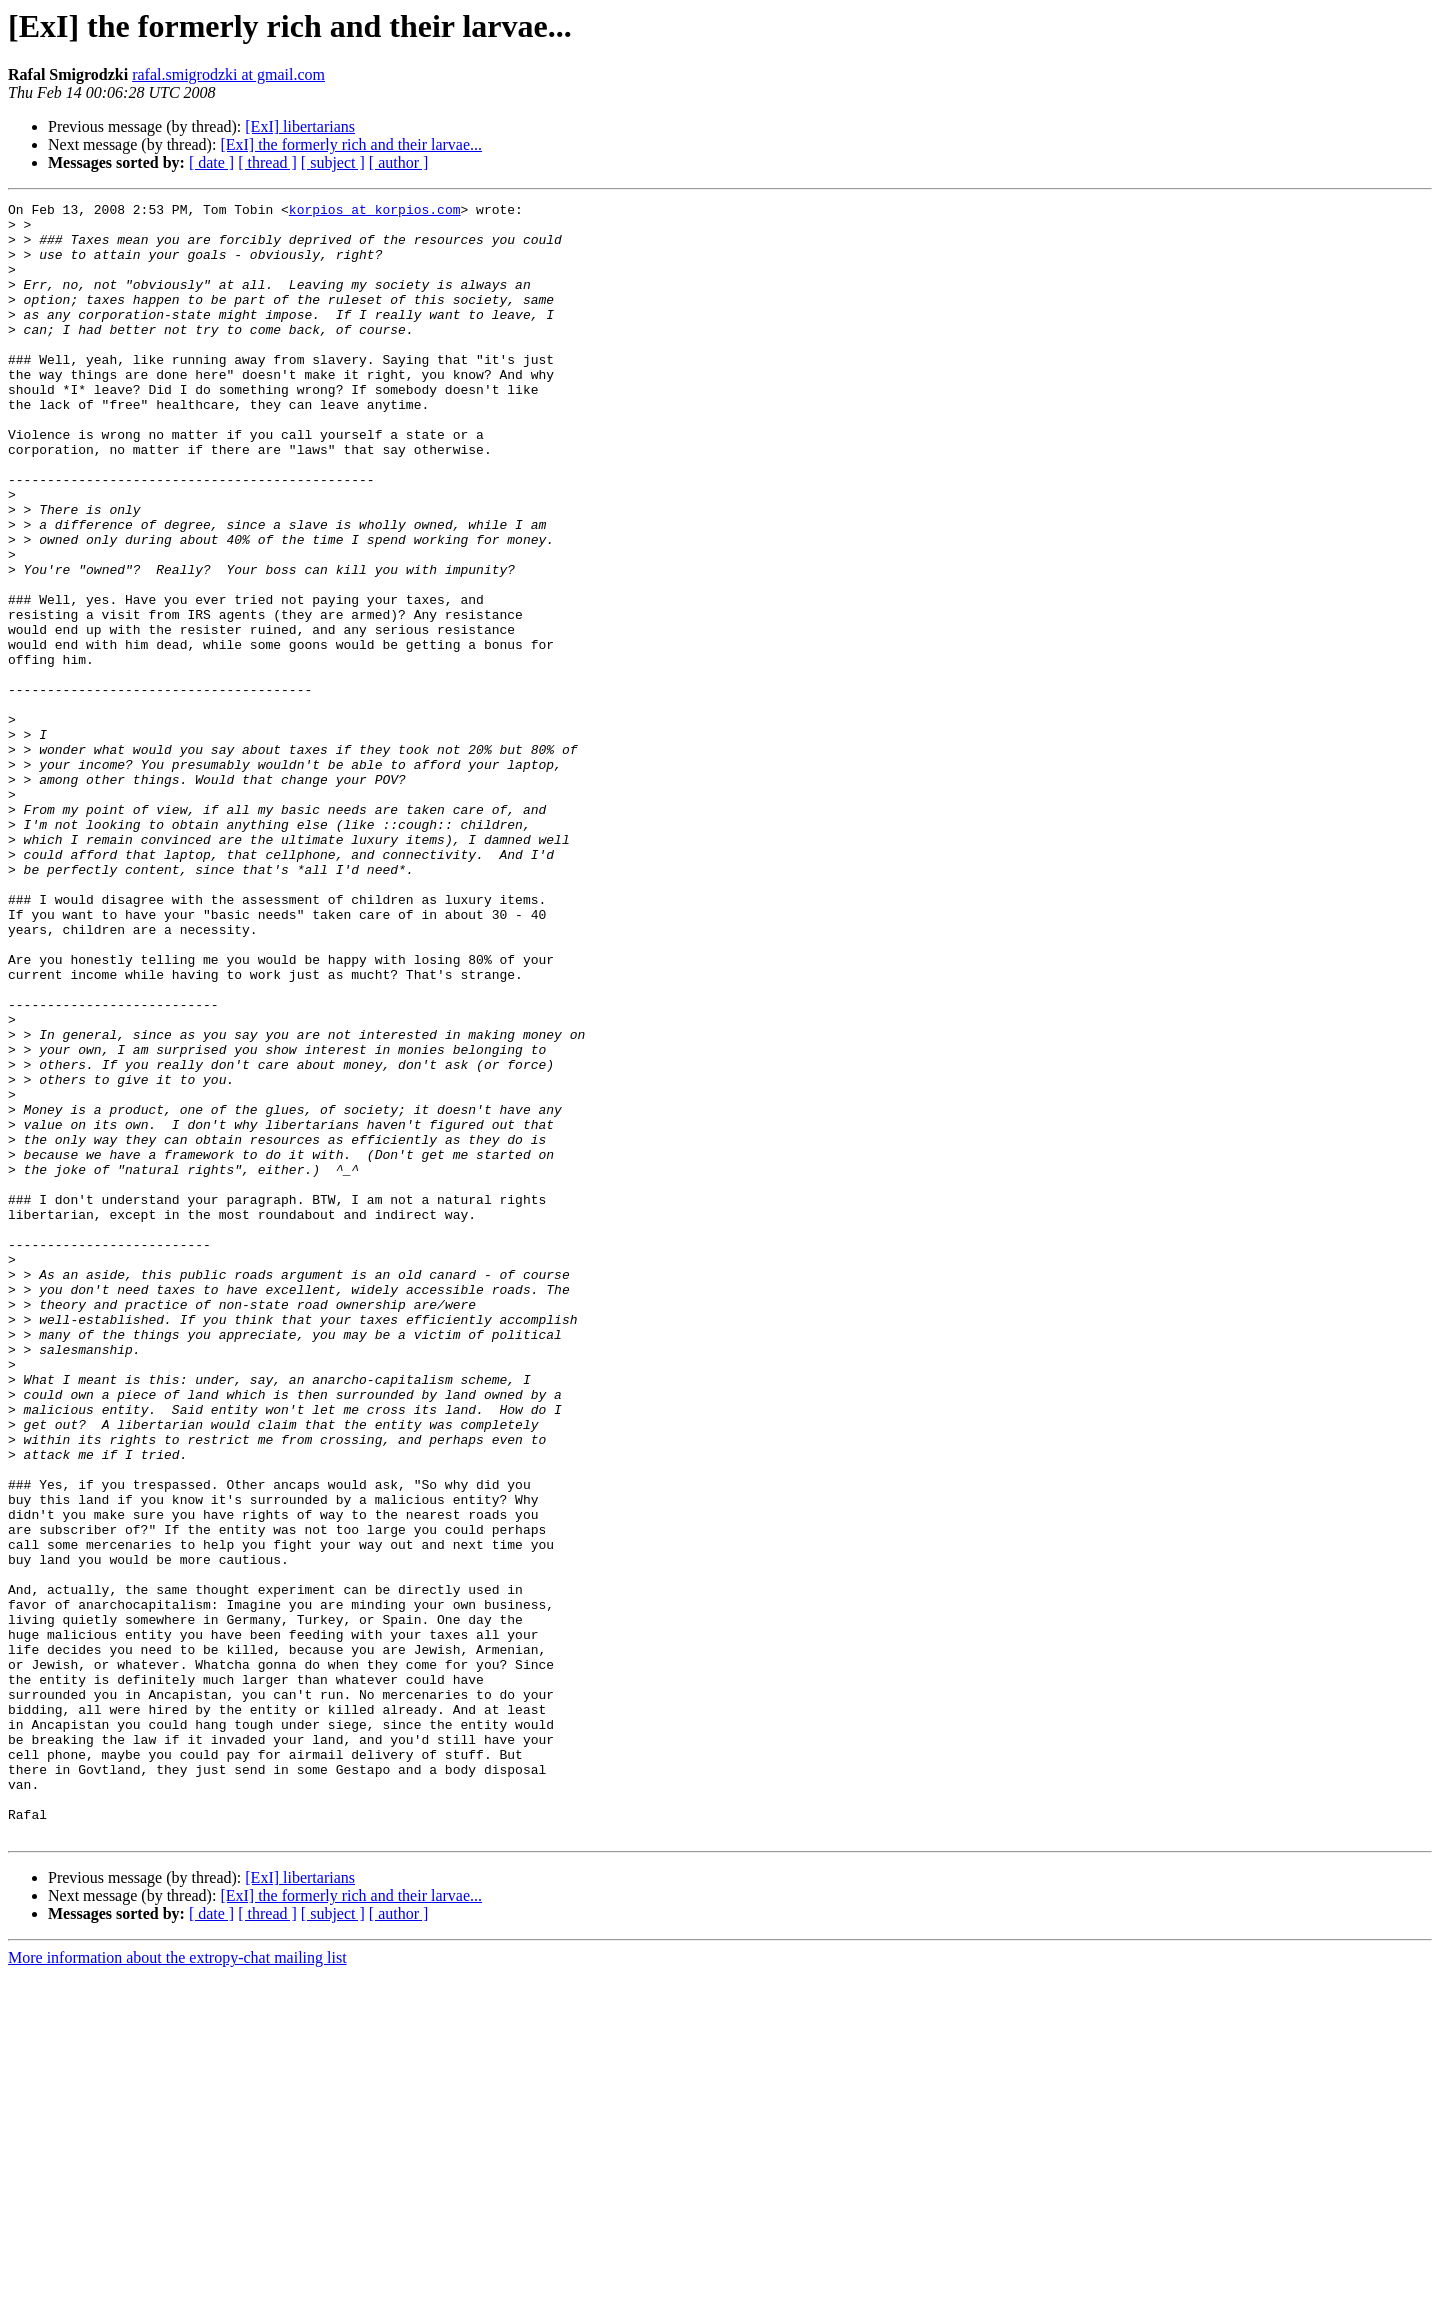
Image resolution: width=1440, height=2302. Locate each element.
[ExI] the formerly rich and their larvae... (351, 144)
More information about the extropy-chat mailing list (177, 2284)
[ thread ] (267, 162)
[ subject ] (333, 162)
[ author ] (399, 162)
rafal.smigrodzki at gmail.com (228, 74)
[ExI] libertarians (300, 126)
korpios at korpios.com (375, 212)
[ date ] (211, 162)
